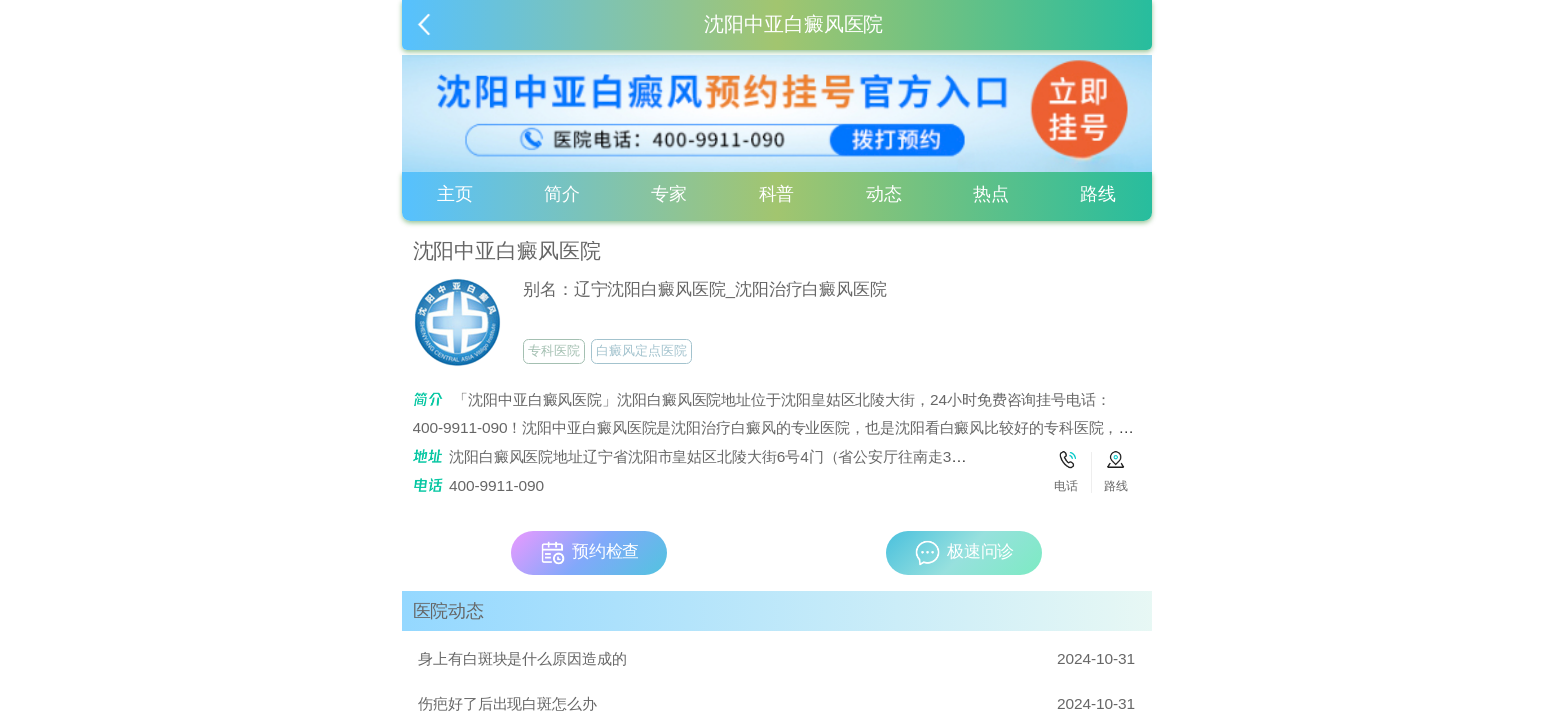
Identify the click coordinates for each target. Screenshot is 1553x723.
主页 (455, 194)
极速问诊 (964, 553)
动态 (884, 194)
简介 (562, 194)
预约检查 (589, 553)
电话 (1066, 486)
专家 (669, 194)
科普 (777, 194)
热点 (991, 194)
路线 (1098, 194)
